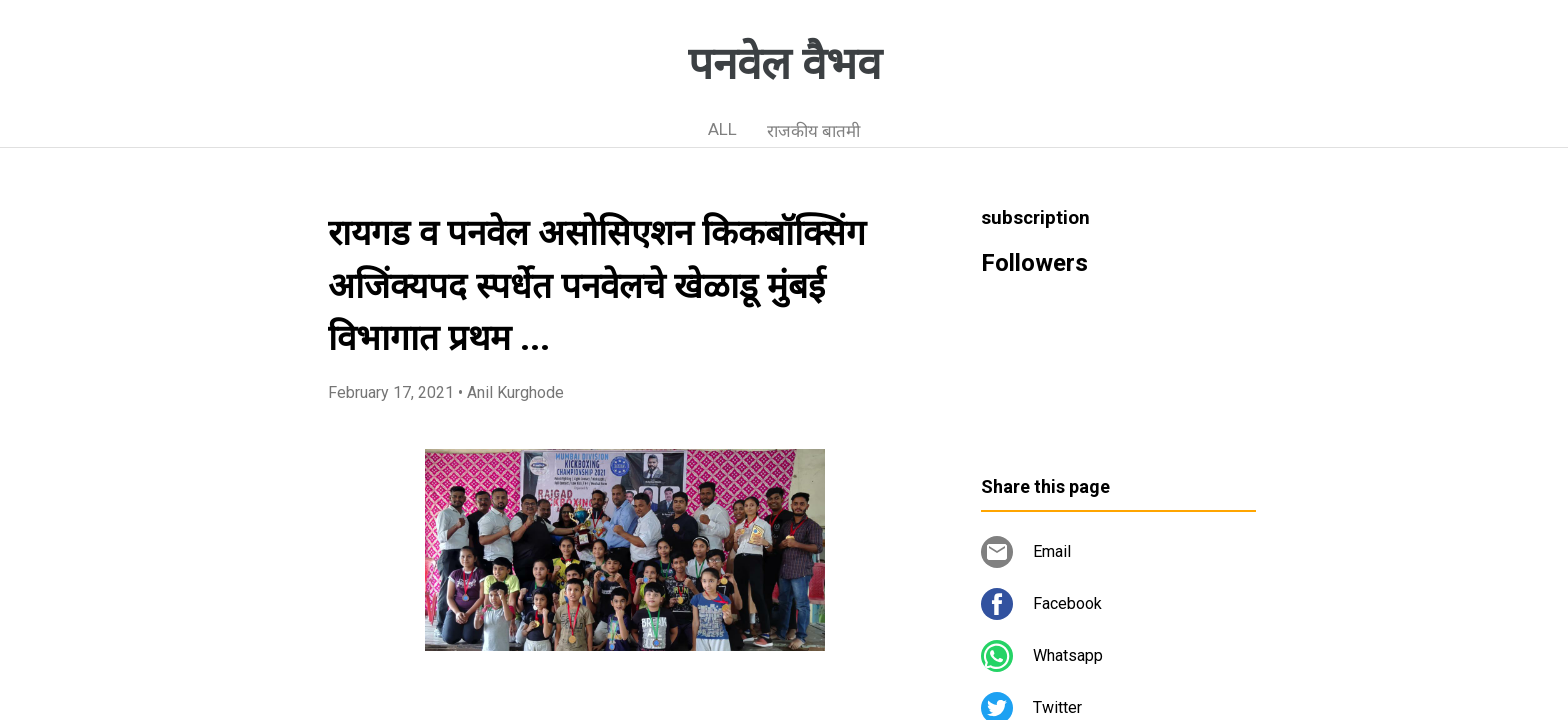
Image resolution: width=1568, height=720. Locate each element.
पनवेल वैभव (784, 64)
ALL (722, 129)
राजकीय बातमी (813, 131)
